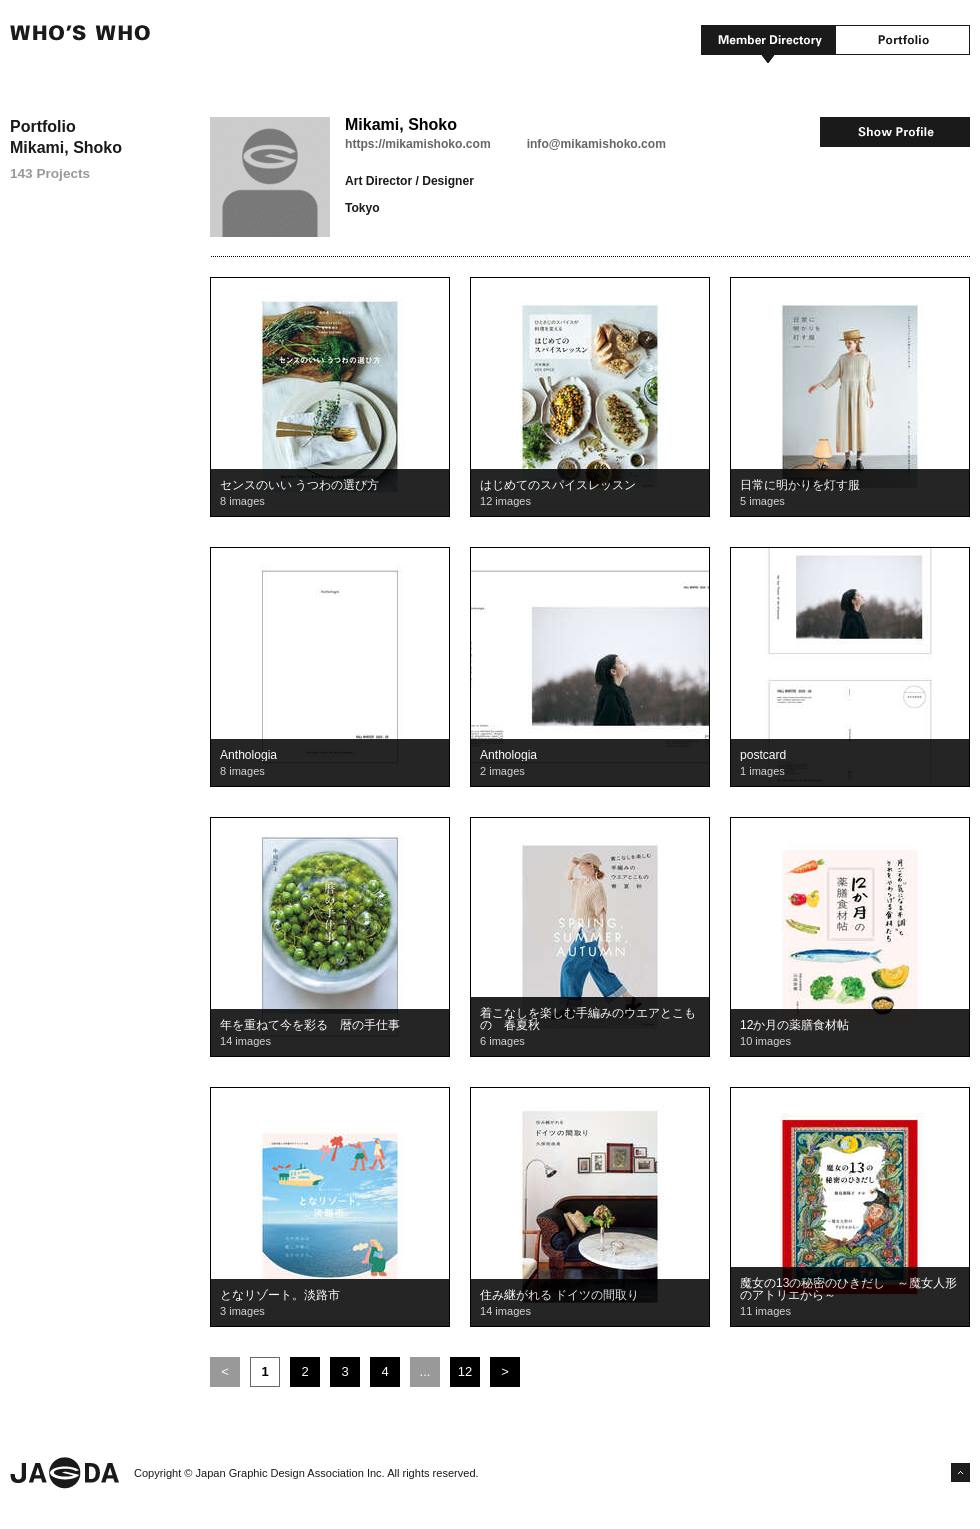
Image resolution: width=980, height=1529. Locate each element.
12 (465, 1371)
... (425, 1371)
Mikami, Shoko (401, 124)
